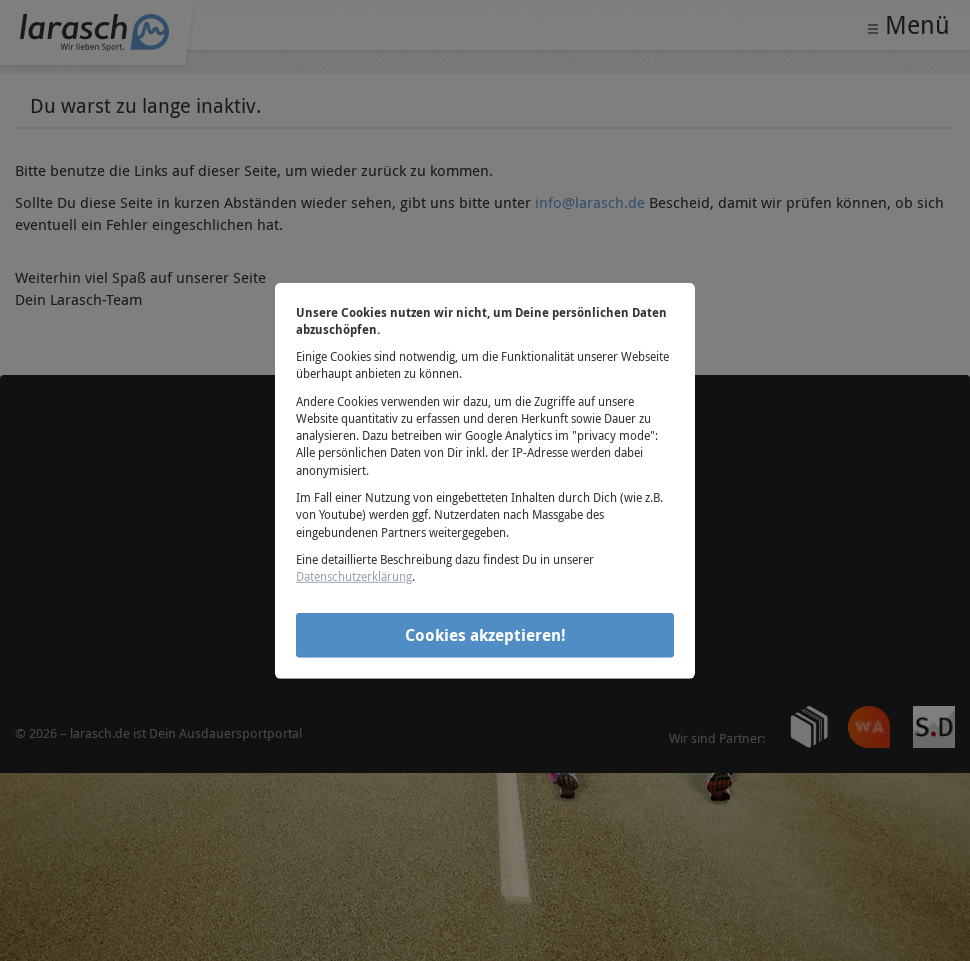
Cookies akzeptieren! (485, 635)
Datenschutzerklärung (354, 576)
